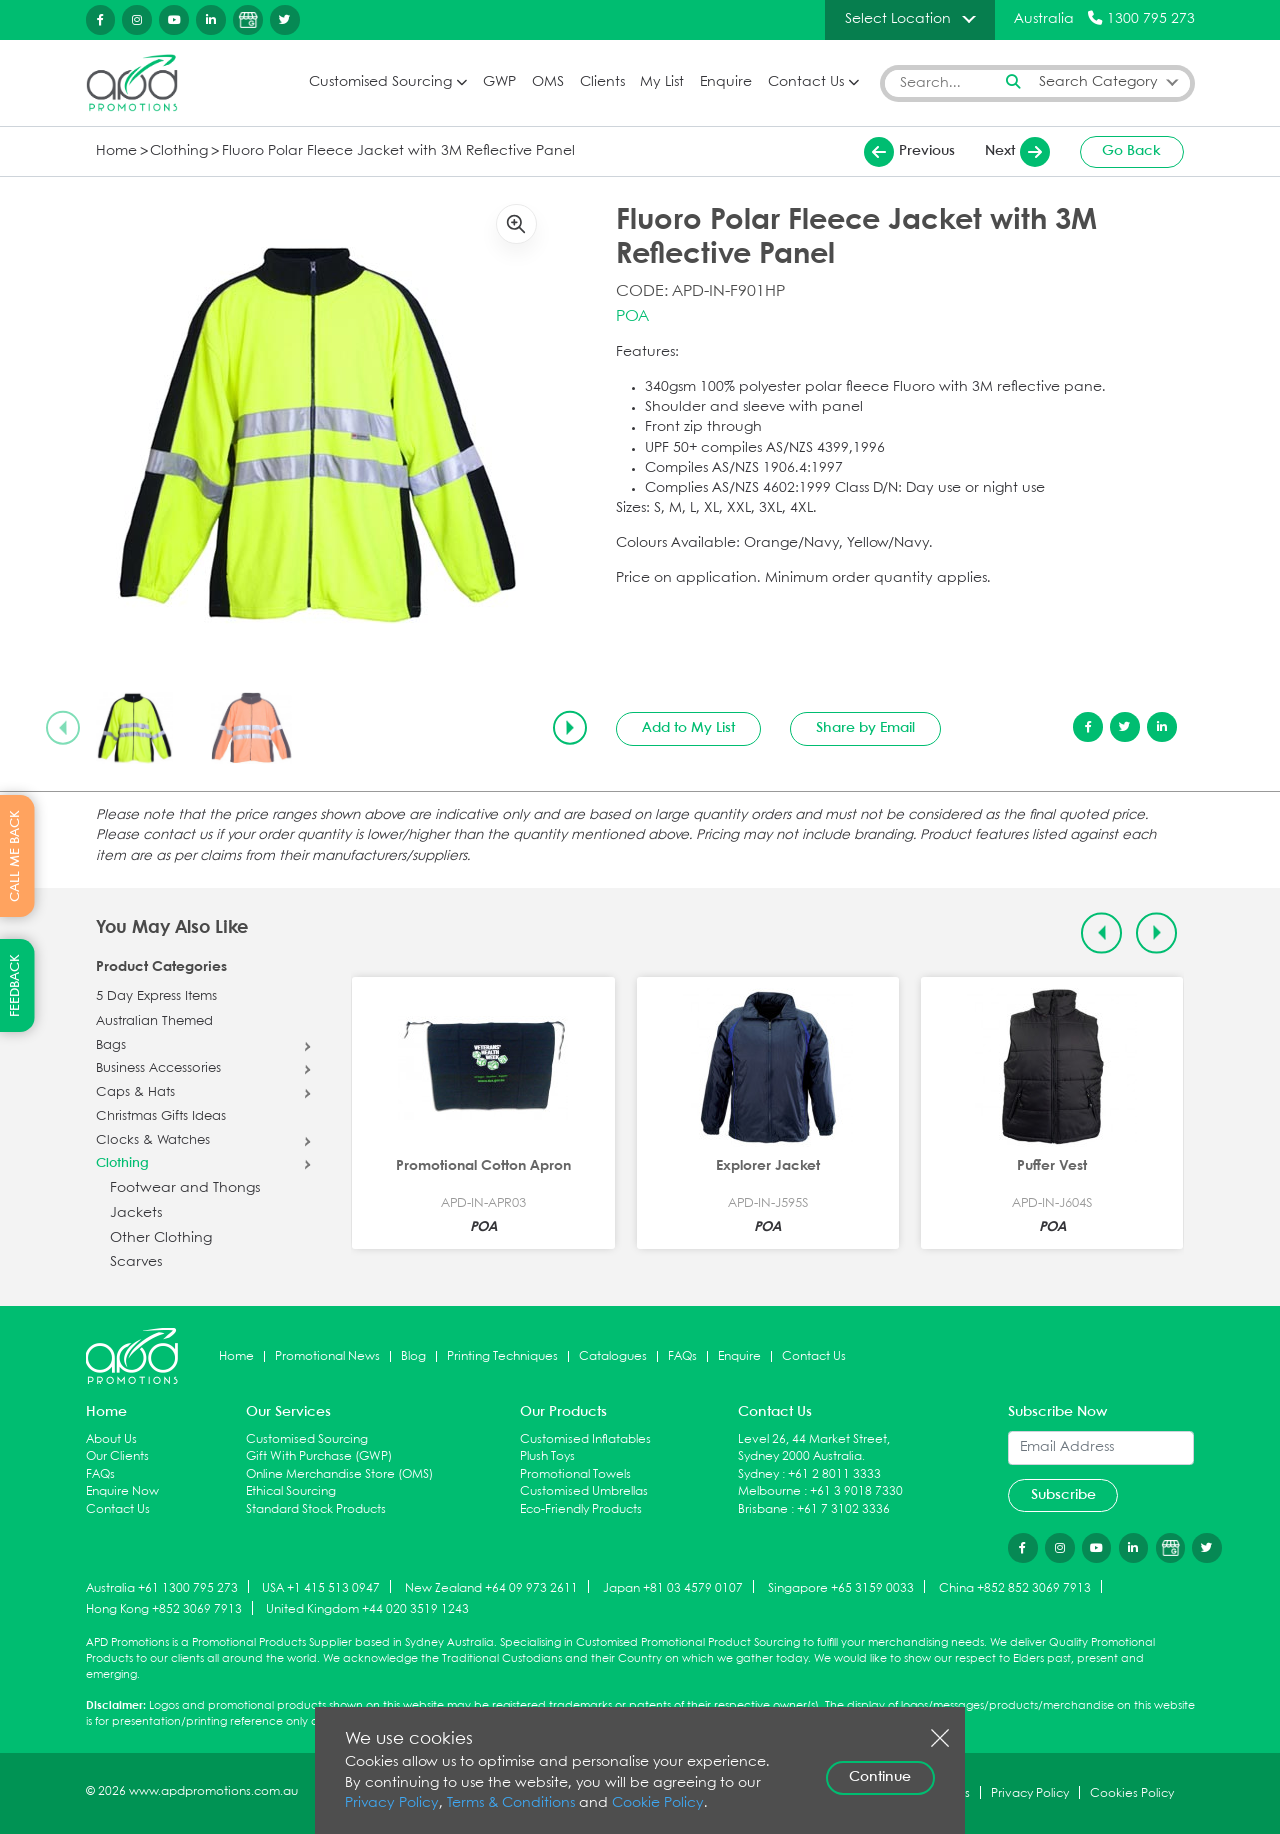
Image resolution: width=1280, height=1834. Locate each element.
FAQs (682, 1356)
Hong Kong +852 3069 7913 (164, 1609)
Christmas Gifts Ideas (161, 1117)
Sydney (758, 1474)
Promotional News (327, 1356)
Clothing (179, 151)
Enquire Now (122, 1491)
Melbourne (769, 1491)
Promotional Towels (575, 1474)
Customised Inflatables (585, 1439)
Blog (413, 1356)
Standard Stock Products (316, 1509)
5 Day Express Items (156, 997)
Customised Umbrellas (584, 1491)
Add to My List (688, 728)
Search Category (1098, 82)
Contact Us (806, 82)
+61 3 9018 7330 (856, 1491)
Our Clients (117, 1456)
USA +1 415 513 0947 (321, 1587)
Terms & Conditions (511, 1803)
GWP (499, 82)
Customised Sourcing (380, 82)
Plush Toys (547, 1456)
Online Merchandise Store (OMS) (339, 1474)
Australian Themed (154, 1022)
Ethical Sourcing (291, 1491)
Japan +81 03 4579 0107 (673, 1587)
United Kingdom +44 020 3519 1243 (367, 1609)
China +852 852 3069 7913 (1015, 1587)
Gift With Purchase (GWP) (319, 1456)
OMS (548, 82)
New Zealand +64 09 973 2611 (491, 1587)
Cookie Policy (658, 1803)
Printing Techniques (502, 1356)
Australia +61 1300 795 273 (162, 1587)
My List (662, 82)
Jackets (136, 1213)
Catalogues (613, 1356)
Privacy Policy (392, 1803)
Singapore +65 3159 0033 (841, 1587)
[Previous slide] (63, 728)
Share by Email (865, 728)
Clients (602, 82)
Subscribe (1063, 1495)
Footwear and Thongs (185, 1188)
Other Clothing (161, 1238)
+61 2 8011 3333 (834, 1474)
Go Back (1131, 151)
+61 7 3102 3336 (843, 1509)
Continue (880, 1777)
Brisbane (763, 1509)
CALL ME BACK (15, 856)
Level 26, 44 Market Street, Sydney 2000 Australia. (814, 1448)
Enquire (726, 82)
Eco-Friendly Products (581, 1509)
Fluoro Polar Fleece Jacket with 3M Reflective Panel (398, 151)
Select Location (898, 19)
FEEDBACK (15, 985)
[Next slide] (570, 728)
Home (116, 151)
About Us (111, 1439)
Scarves (136, 1262)
